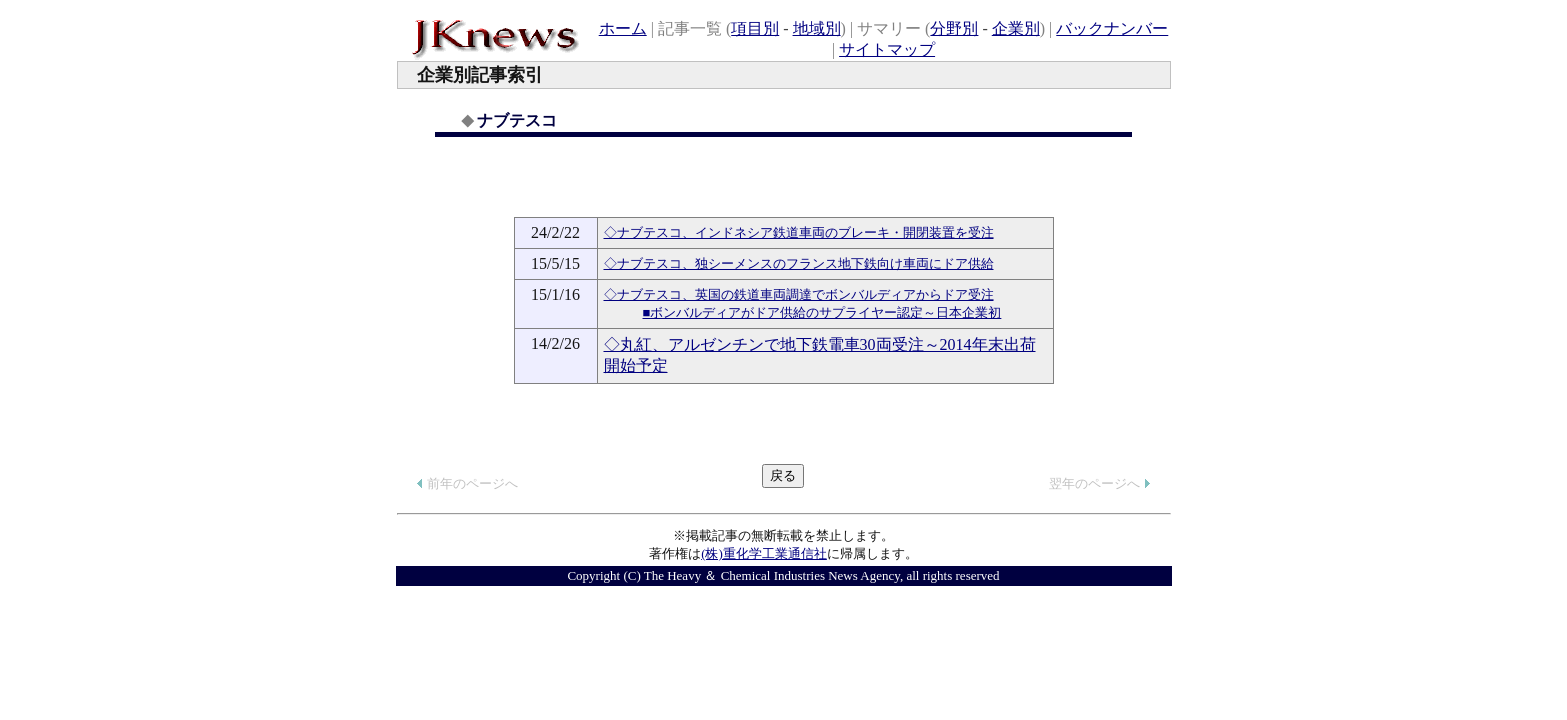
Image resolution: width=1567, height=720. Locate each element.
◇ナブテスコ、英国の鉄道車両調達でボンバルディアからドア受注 (799, 294)
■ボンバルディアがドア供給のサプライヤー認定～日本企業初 (822, 312)
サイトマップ (887, 49)
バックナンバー (1112, 28)
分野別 (954, 28)
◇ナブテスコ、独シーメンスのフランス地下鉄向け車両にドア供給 (799, 263)
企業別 (1016, 28)
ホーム (623, 28)
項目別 (755, 28)
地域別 (817, 28)
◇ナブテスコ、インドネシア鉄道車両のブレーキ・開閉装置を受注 (799, 232)
